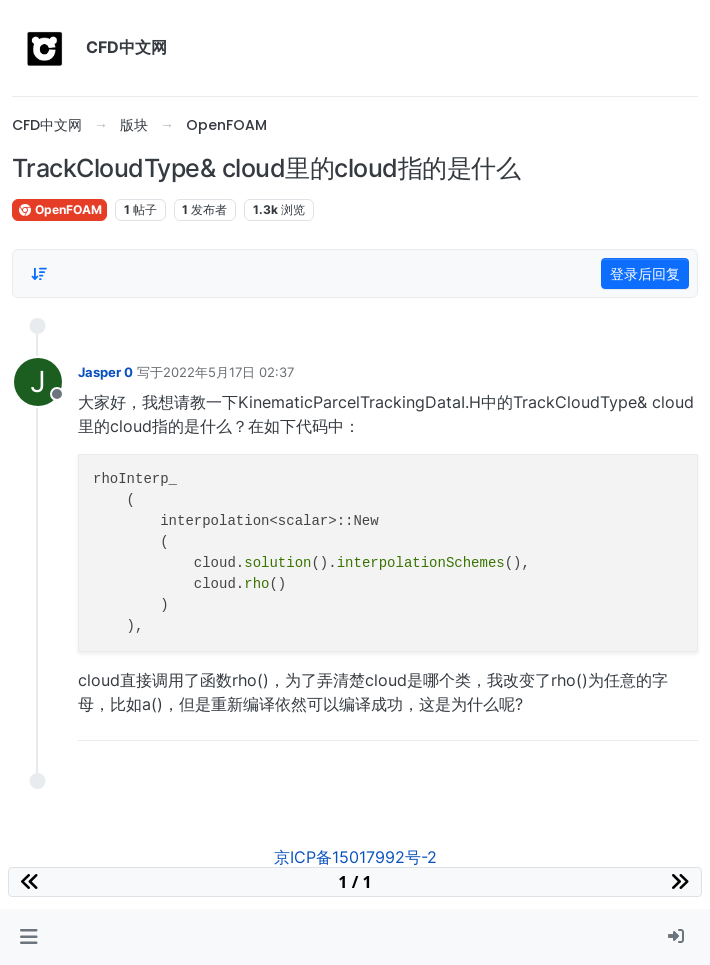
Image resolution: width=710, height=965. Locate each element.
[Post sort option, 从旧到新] (39, 274)
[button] (28, 937)
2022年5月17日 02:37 (228, 372)
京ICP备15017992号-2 (355, 857)
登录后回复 (645, 273)
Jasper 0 (105, 372)
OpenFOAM (59, 209)
